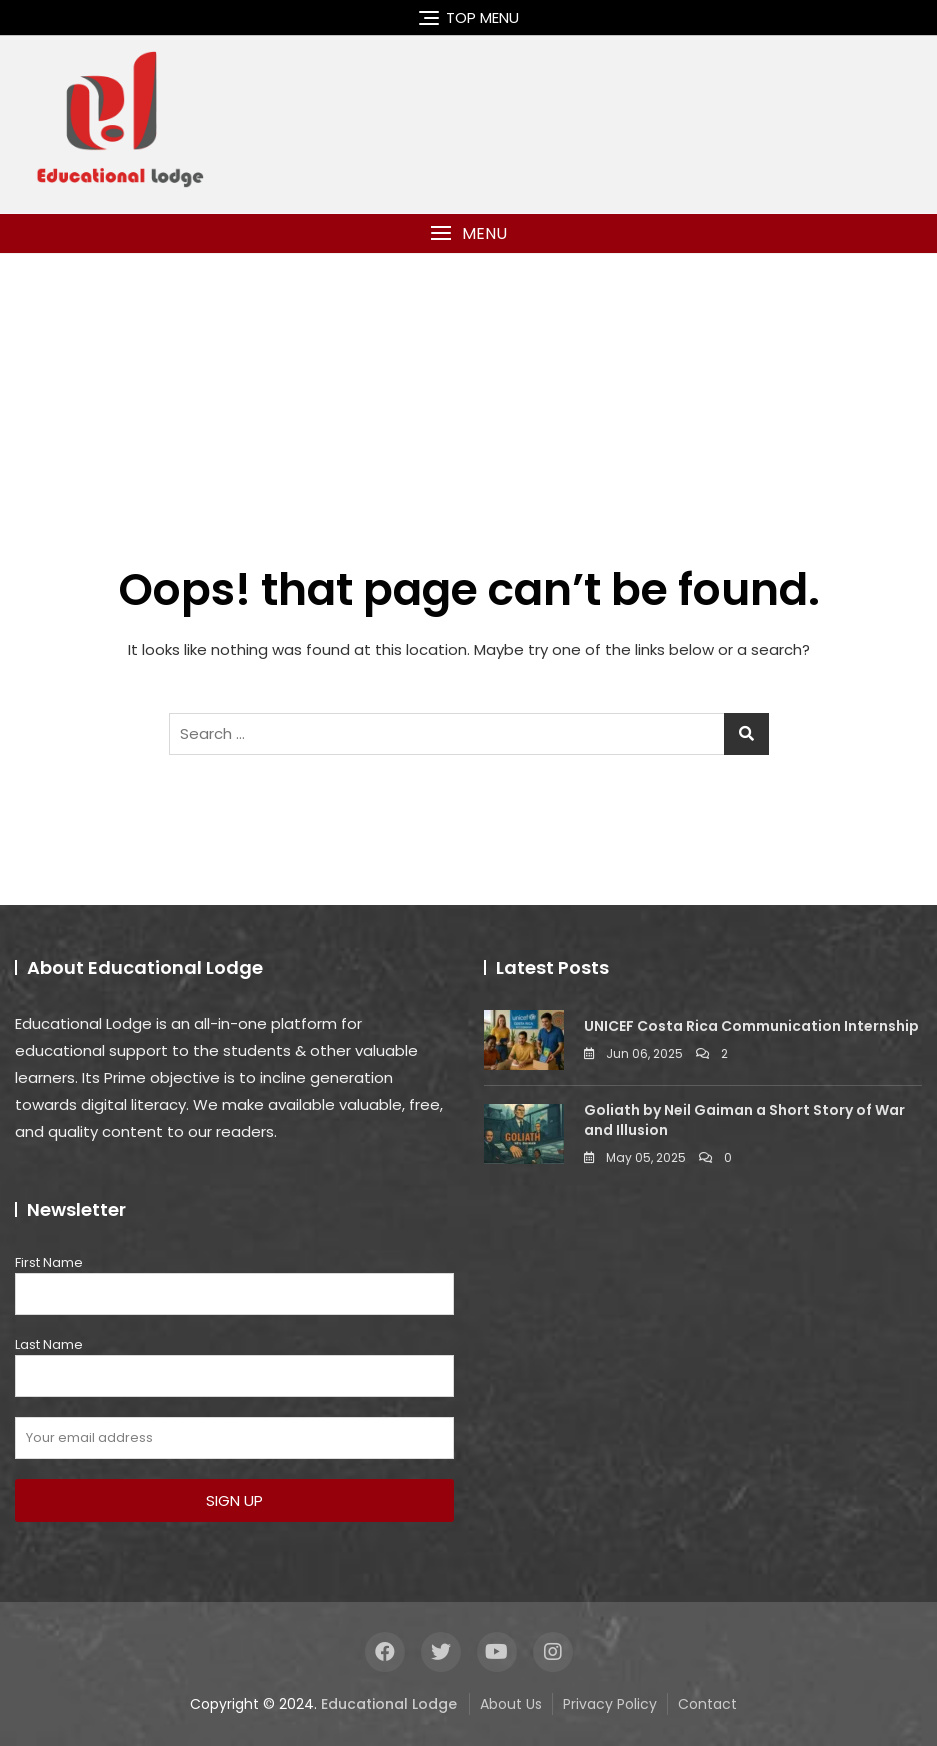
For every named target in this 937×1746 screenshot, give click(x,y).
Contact (707, 1704)
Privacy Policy (610, 1704)
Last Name (49, 1344)
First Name (49, 1262)
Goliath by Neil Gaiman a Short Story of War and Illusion (744, 1120)
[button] (468, 233)
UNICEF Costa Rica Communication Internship (751, 1026)
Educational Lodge (389, 1704)
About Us (511, 1704)
